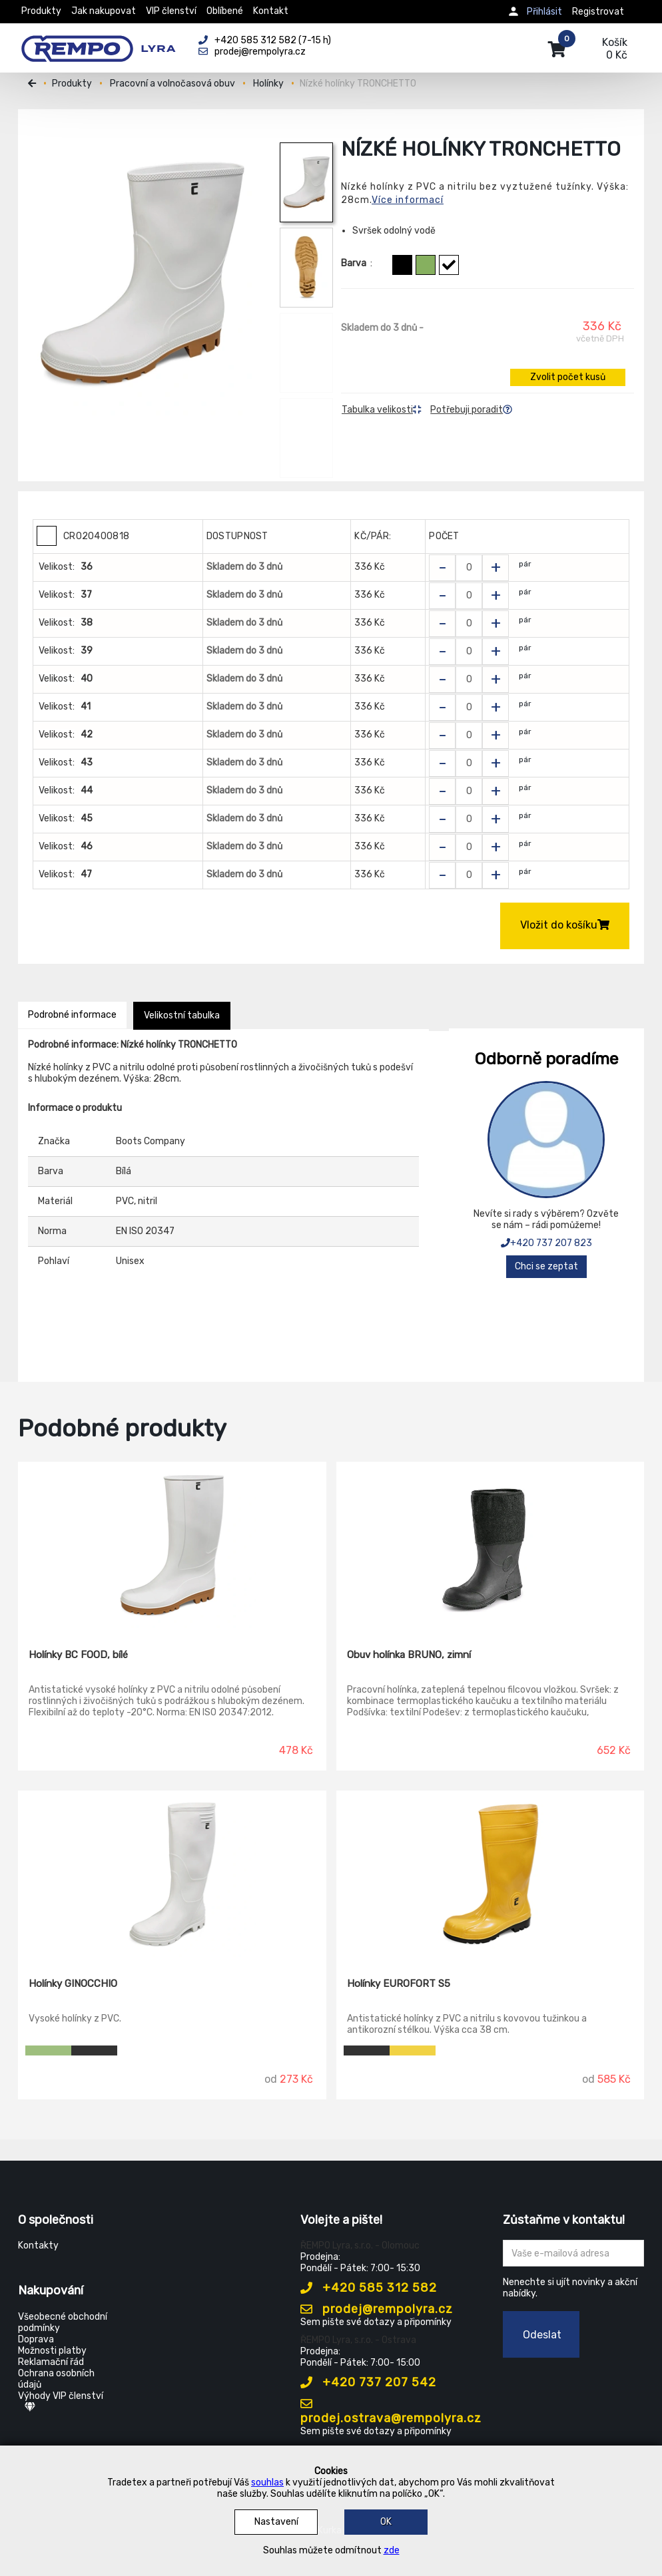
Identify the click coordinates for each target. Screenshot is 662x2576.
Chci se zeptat (546, 1266)
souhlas (267, 2482)
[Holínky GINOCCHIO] (172, 1874)
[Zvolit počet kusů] (469, 567)
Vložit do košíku (564, 925)
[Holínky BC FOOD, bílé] (172, 1545)
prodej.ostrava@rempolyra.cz (391, 2412)
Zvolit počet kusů (567, 377)
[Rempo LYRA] (98, 41)
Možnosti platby (52, 2350)
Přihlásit (544, 11)
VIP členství (171, 11)
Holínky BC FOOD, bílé (78, 1655)
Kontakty (38, 2245)
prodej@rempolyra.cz (376, 2309)
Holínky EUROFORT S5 (398, 1984)
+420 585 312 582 (368, 2287)
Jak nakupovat (103, 11)
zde (392, 2550)
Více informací (408, 200)
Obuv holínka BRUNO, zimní (409, 1655)
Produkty (41, 11)
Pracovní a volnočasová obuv (172, 83)
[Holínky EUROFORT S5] (490, 1874)
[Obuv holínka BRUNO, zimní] (490, 1545)
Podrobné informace (72, 1014)
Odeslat (542, 2334)
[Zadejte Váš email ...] (574, 2253)
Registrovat (598, 11)
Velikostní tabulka (182, 1015)
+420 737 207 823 (546, 1243)
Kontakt (270, 11)
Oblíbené (224, 11)
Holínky (268, 83)
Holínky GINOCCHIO (73, 1984)
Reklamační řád (51, 2362)
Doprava (36, 2339)
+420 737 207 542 (368, 2382)
